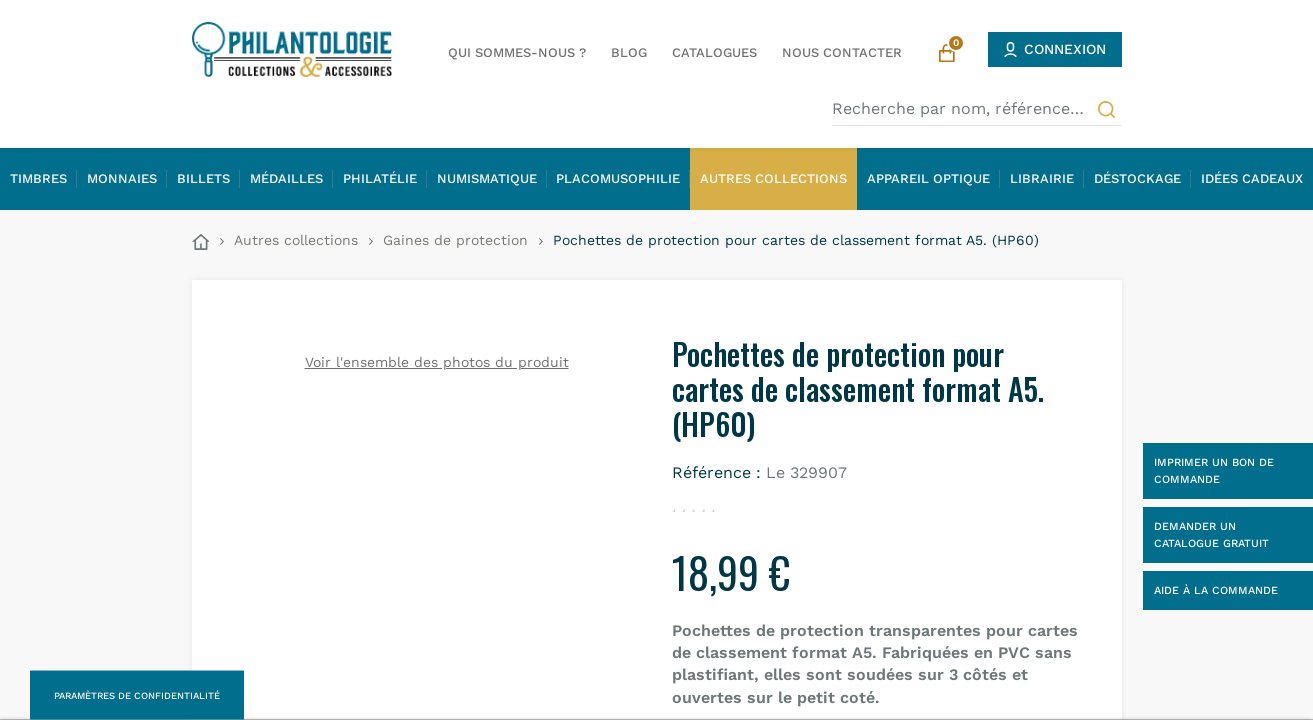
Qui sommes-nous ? (517, 52)
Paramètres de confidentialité (137, 695)
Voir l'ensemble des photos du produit (437, 362)
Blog (629, 52)
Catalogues (714, 52)
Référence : (716, 472)
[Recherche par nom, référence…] (977, 109)
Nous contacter (842, 52)
